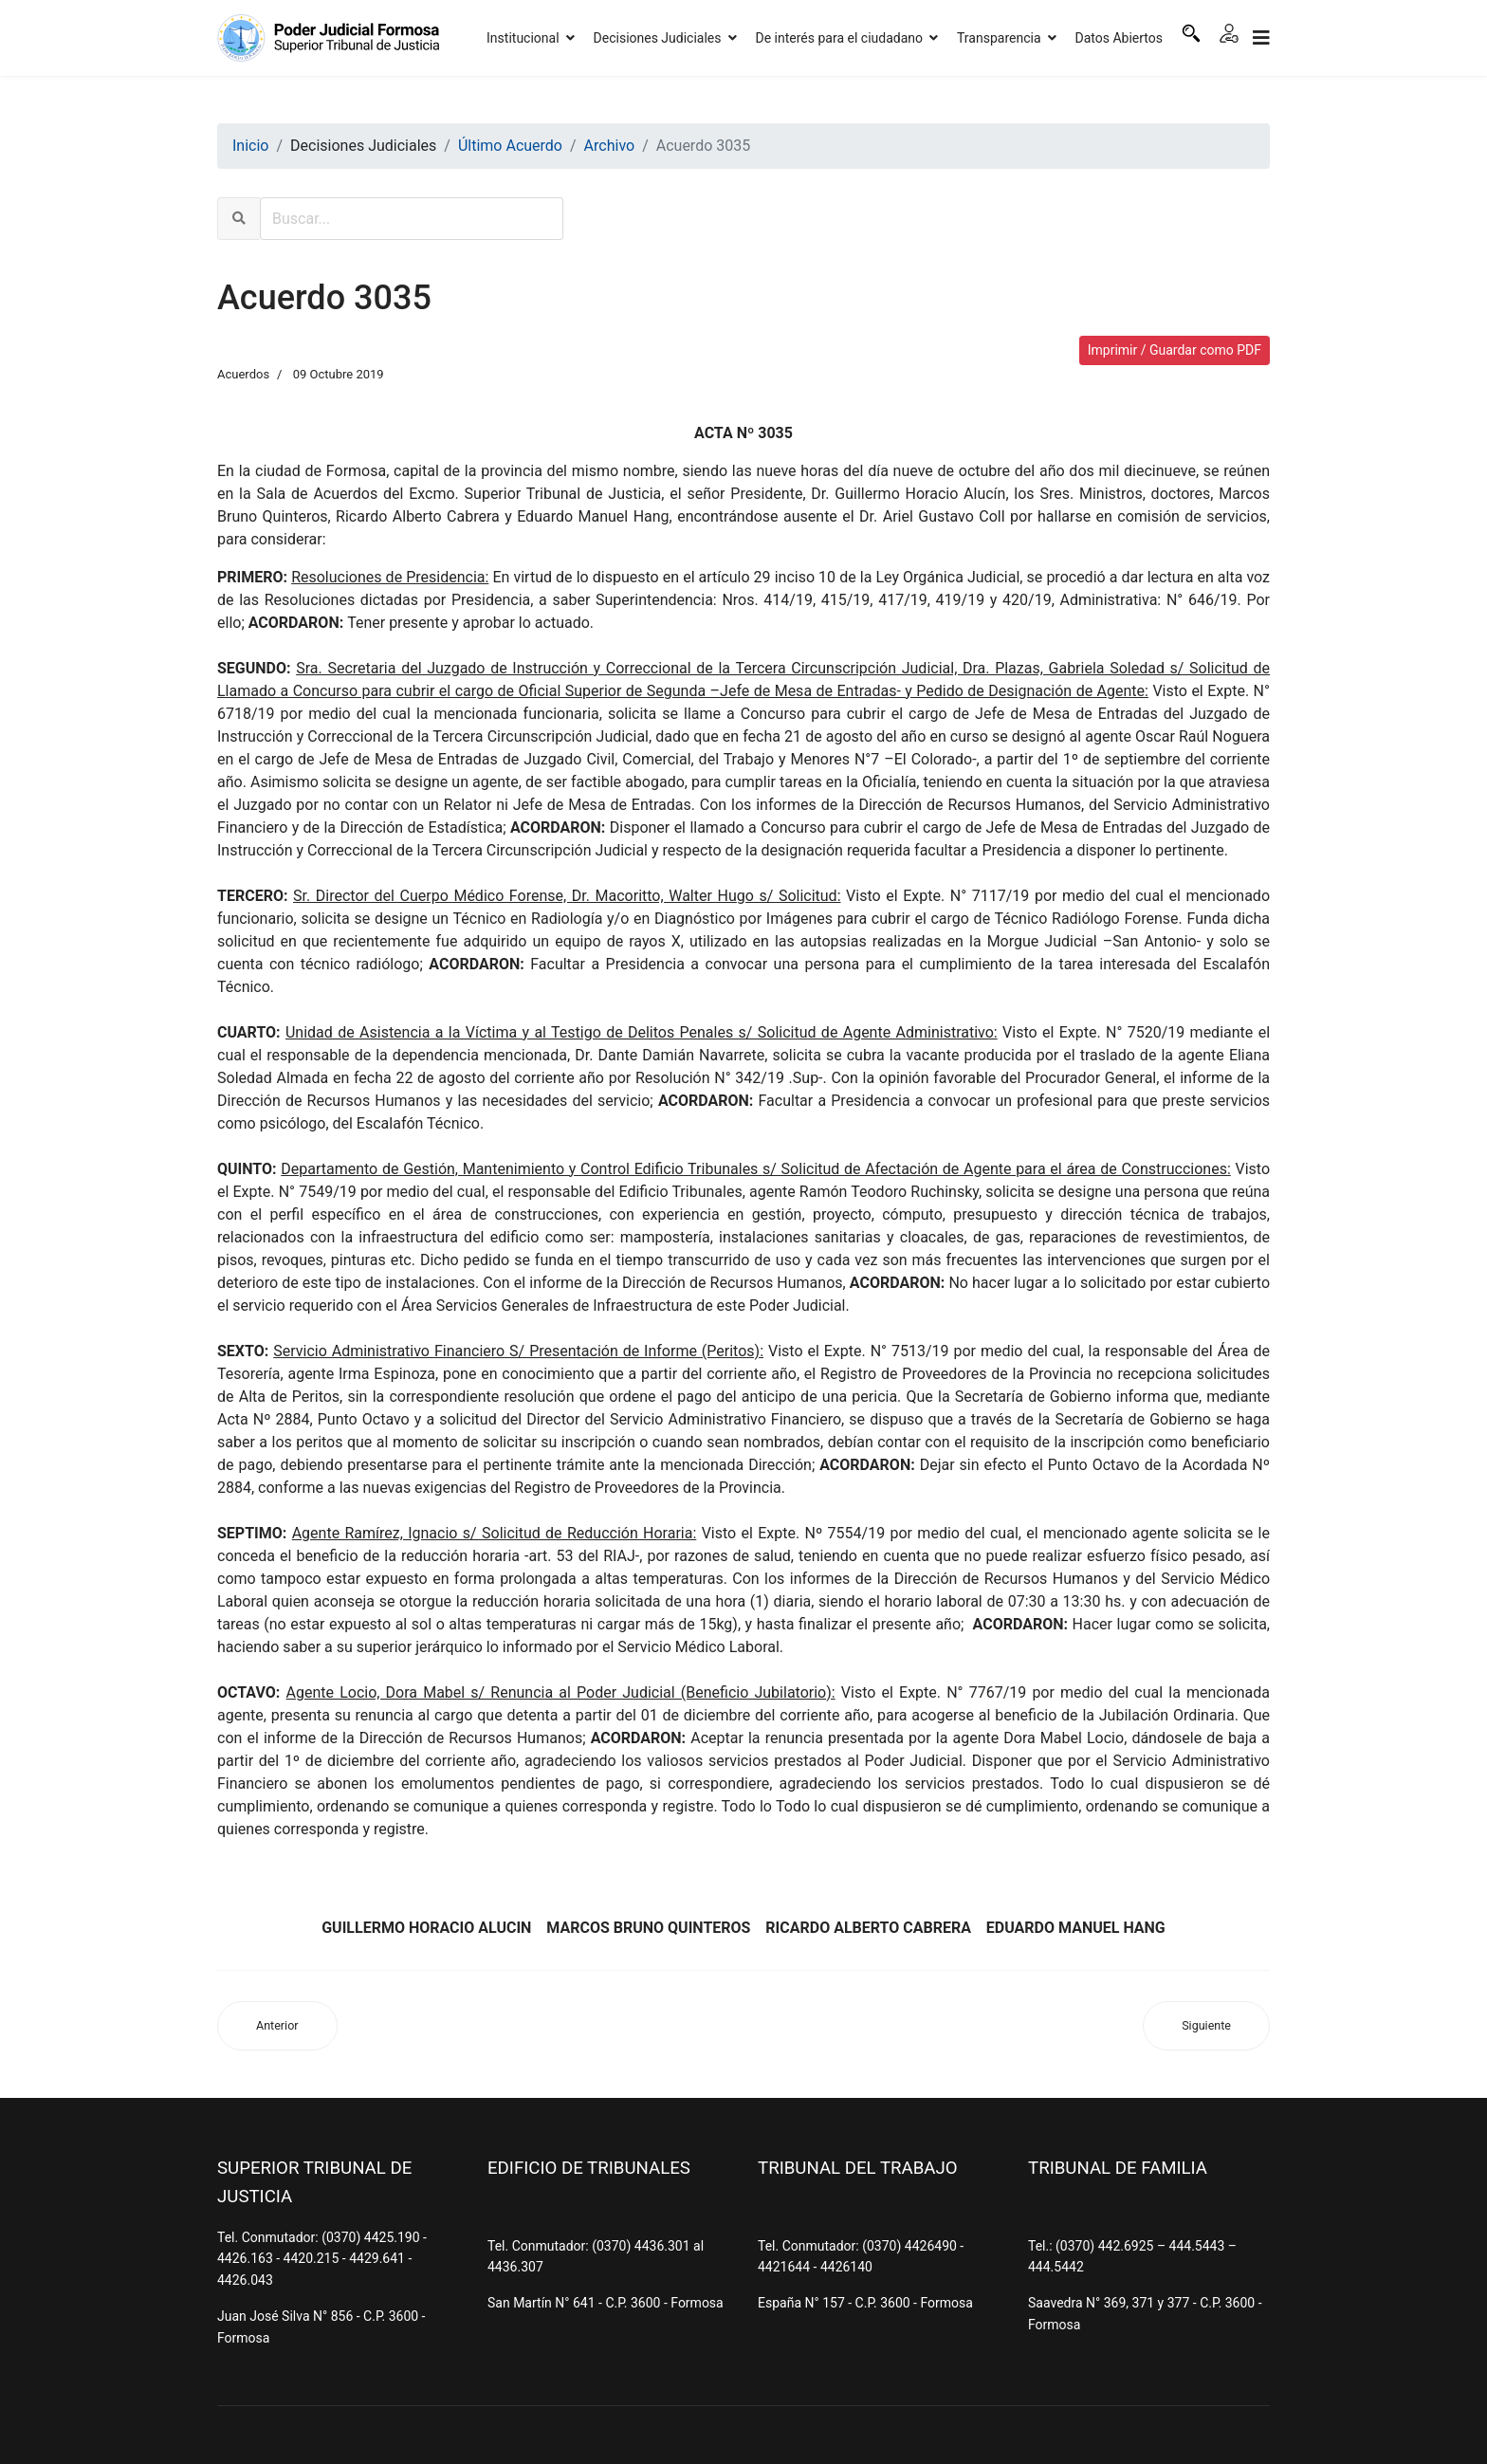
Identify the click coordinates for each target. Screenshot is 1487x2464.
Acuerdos (243, 374)
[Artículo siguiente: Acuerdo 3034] (1206, 2026)
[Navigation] (1261, 38)
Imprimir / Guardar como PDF (1174, 350)
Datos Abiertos (1119, 38)
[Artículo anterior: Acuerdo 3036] (277, 2026)
